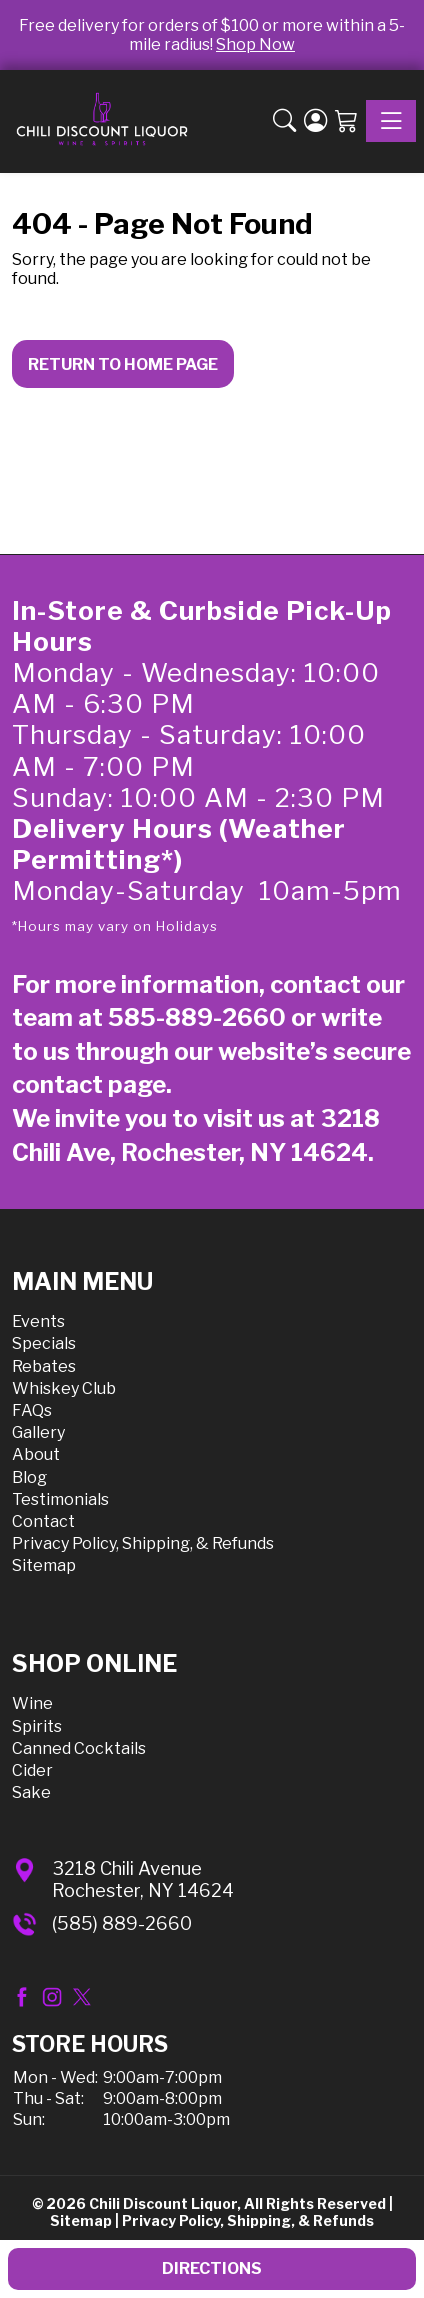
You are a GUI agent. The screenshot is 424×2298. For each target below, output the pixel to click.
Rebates (44, 1366)
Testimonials (60, 1499)
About (36, 1454)
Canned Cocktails (79, 1748)
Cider (32, 1770)
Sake (31, 1792)
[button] (284, 121)
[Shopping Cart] (346, 121)
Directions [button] (212, 2268)
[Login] (315, 121)
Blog (29, 1477)
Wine (32, 1703)
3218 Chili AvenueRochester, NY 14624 (143, 1879)
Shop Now (255, 44)
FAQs (32, 1410)
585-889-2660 (197, 1017)
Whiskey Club (64, 1388)
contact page (89, 1084)
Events (38, 1321)
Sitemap (44, 1565)
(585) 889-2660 (122, 1923)
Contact (43, 1521)
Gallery (38, 1432)
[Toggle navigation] (391, 121)
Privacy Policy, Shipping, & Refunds (143, 1543)
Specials (44, 1343)
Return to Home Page (123, 364)
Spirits (37, 1726)
